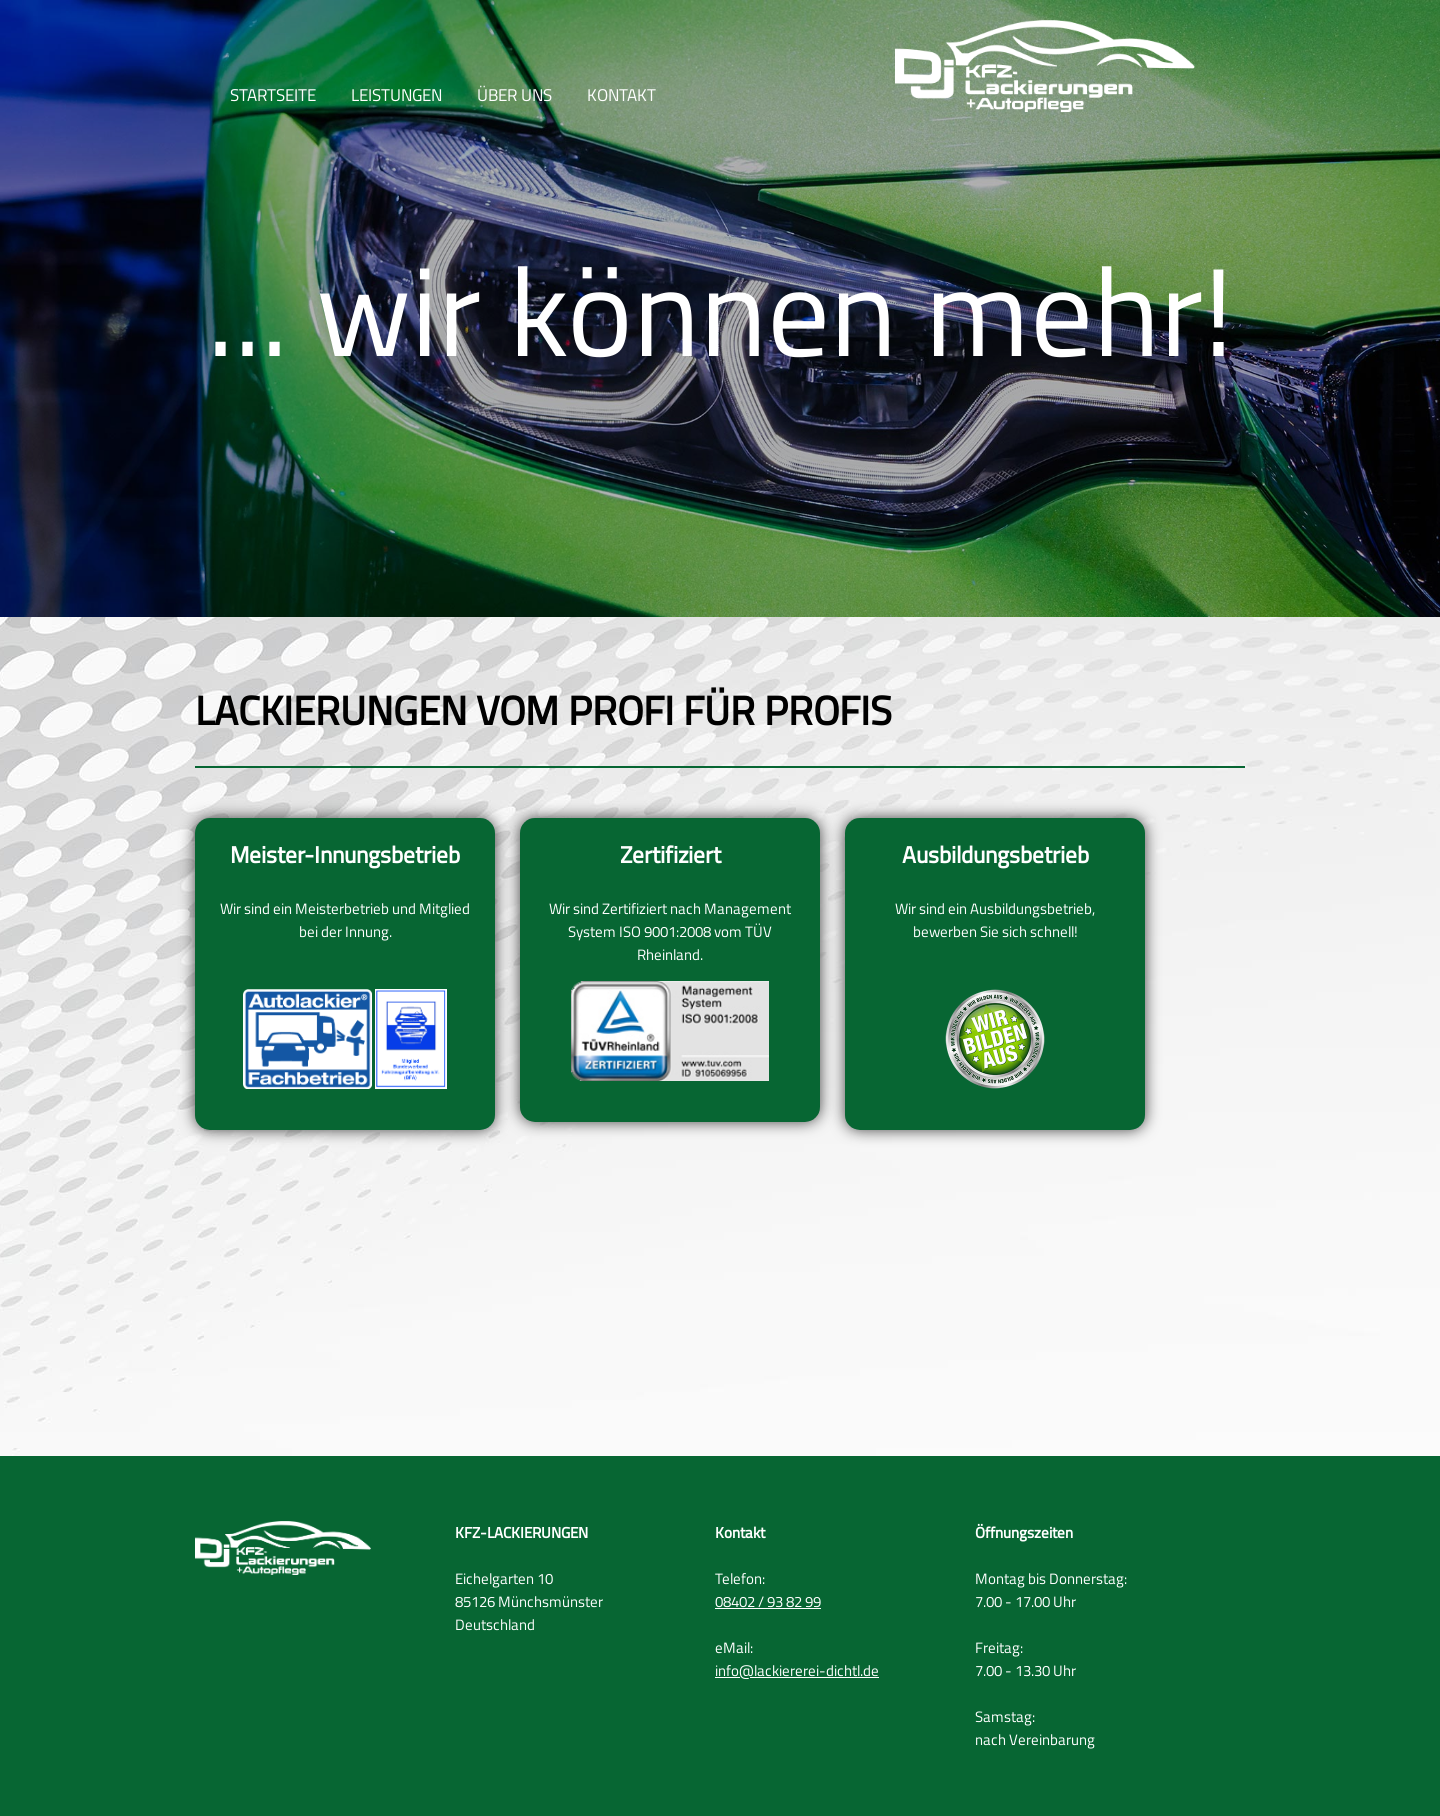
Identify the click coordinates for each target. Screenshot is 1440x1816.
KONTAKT (621, 97)
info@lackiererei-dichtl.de (797, 1670)
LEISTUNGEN (396, 97)
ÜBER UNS (514, 97)
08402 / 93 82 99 (768, 1601)
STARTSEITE (273, 97)
